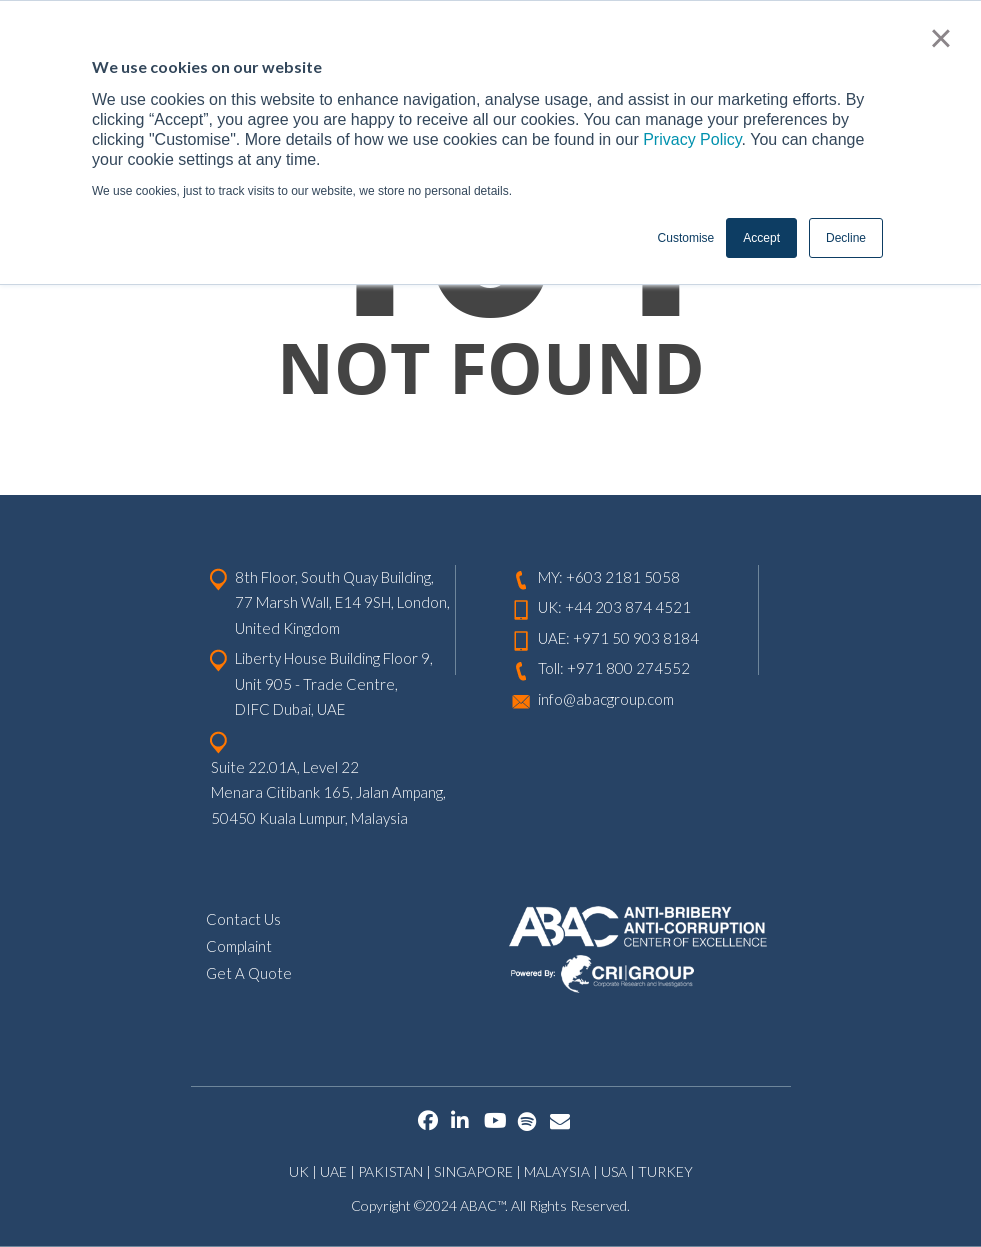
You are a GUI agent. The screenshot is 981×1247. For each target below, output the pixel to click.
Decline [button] (846, 238)
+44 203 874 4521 (628, 607)
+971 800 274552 (628, 668)
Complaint (239, 946)
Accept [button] (761, 238)
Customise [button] (686, 238)
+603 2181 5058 (623, 577)
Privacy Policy (692, 139)
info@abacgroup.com (606, 699)
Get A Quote (249, 973)
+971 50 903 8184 (636, 638)
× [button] (940, 38)
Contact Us (243, 919)
